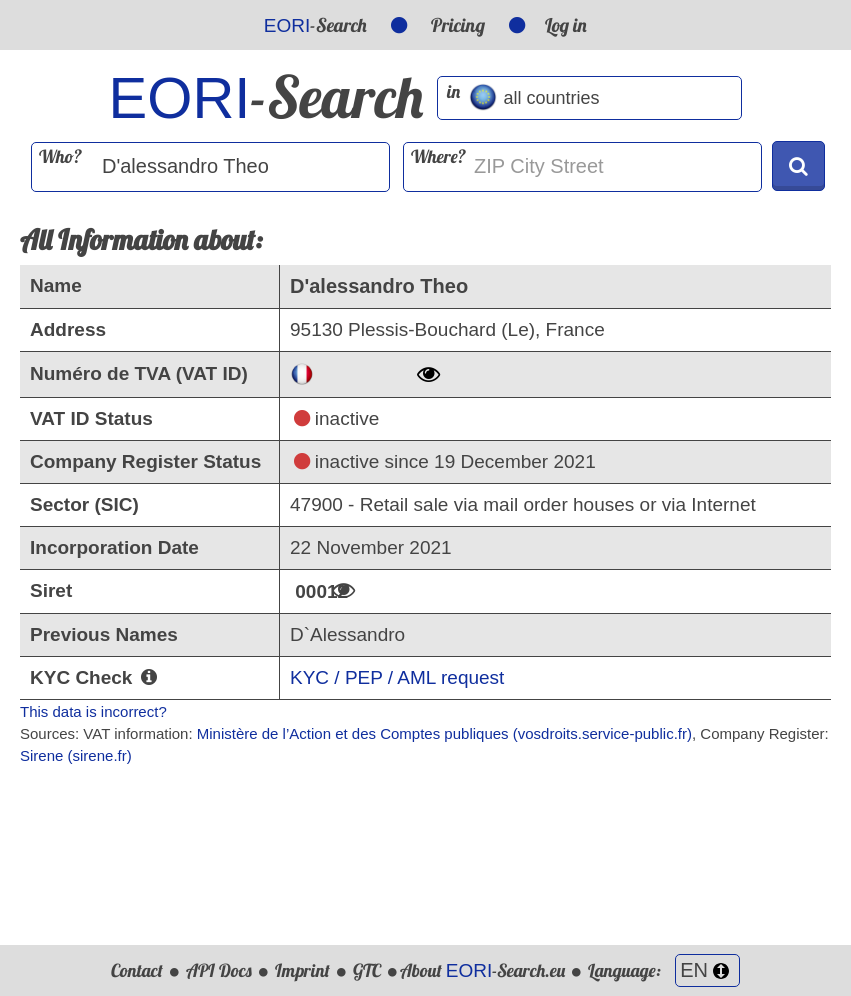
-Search (315, 25)
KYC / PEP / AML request (397, 677)
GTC (367, 970)
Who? (60, 156)
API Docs (219, 970)
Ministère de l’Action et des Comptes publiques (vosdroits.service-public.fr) (444, 733)
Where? (438, 156)
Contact (137, 970)
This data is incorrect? (93, 711)
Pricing (458, 25)
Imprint (302, 970)
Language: (664, 970)
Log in (566, 25)
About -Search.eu (482, 970)
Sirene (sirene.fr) (76, 755)
